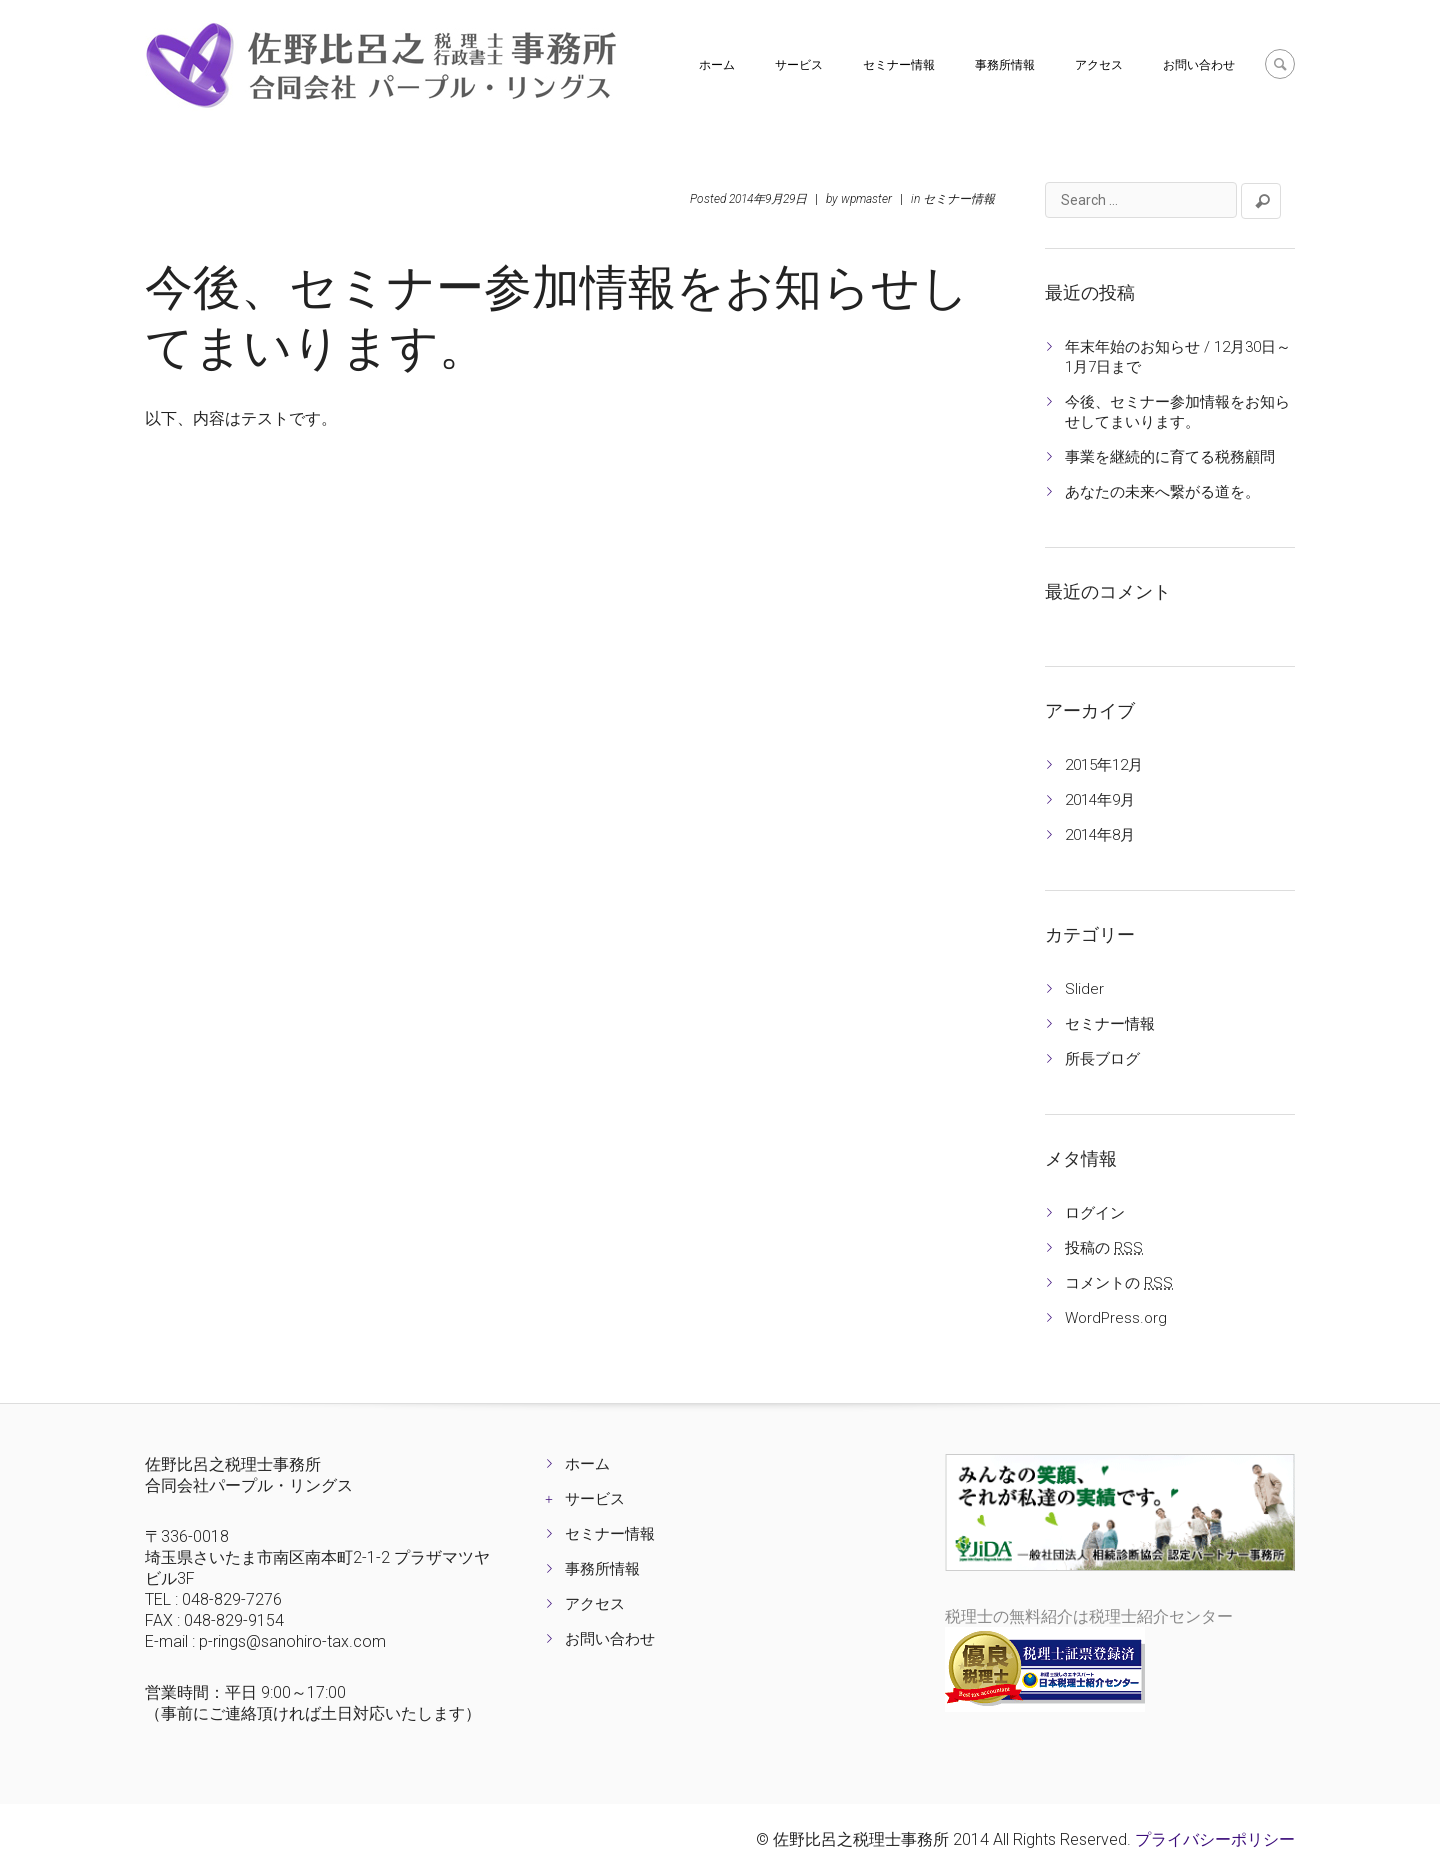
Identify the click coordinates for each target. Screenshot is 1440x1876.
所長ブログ (1102, 1059)
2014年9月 (1100, 800)
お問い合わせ (1199, 65)
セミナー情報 (899, 65)
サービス (799, 65)
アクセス (1099, 65)
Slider (1084, 989)
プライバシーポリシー (1215, 1839)
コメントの (1119, 1283)
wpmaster (866, 199)
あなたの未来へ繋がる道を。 (1162, 492)
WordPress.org (1116, 1318)
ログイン (1095, 1213)
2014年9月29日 (768, 199)
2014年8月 (1100, 835)
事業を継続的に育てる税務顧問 (1170, 457)
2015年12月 (1104, 765)
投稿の (1104, 1248)
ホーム (717, 65)
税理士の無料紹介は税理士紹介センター (1089, 1616)
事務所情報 (1005, 65)
